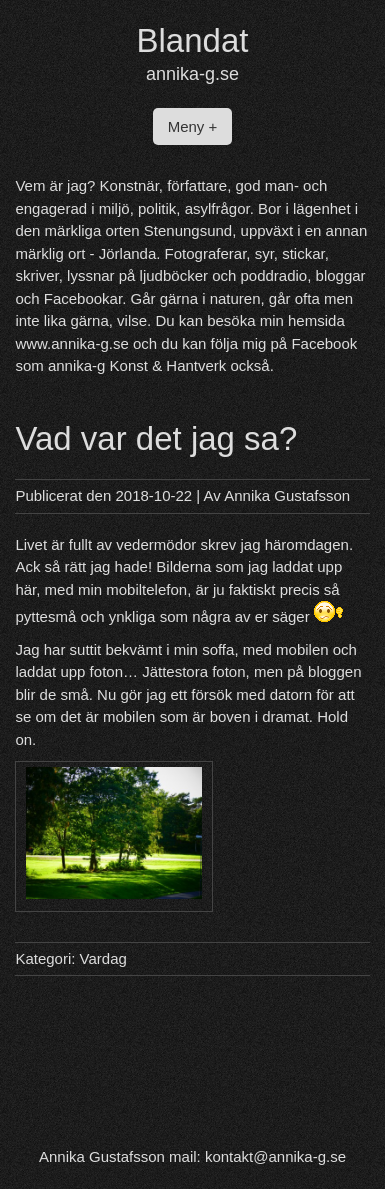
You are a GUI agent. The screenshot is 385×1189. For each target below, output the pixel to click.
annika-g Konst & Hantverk (137, 365)
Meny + (193, 126)
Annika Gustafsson (287, 495)
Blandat (193, 40)
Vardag (103, 958)
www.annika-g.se (71, 343)
